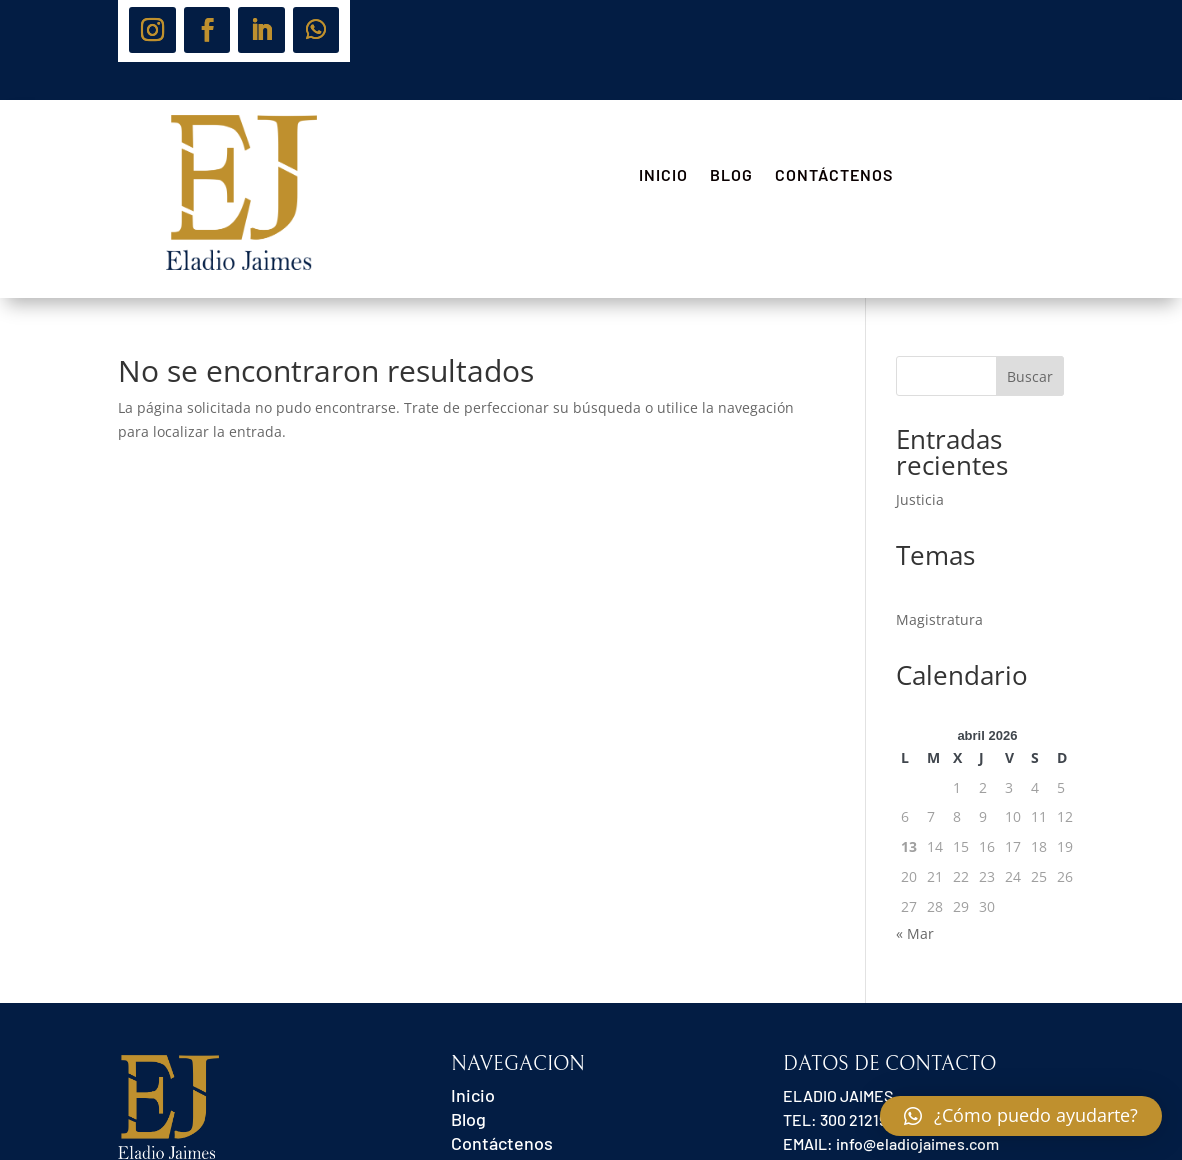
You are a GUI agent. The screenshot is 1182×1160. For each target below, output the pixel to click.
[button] (1021, 1116)
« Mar (915, 933)
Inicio (663, 176)
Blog (731, 176)
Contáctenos (834, 176)
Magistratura (939, 619)
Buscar (1030, 376)
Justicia (920, 499)
